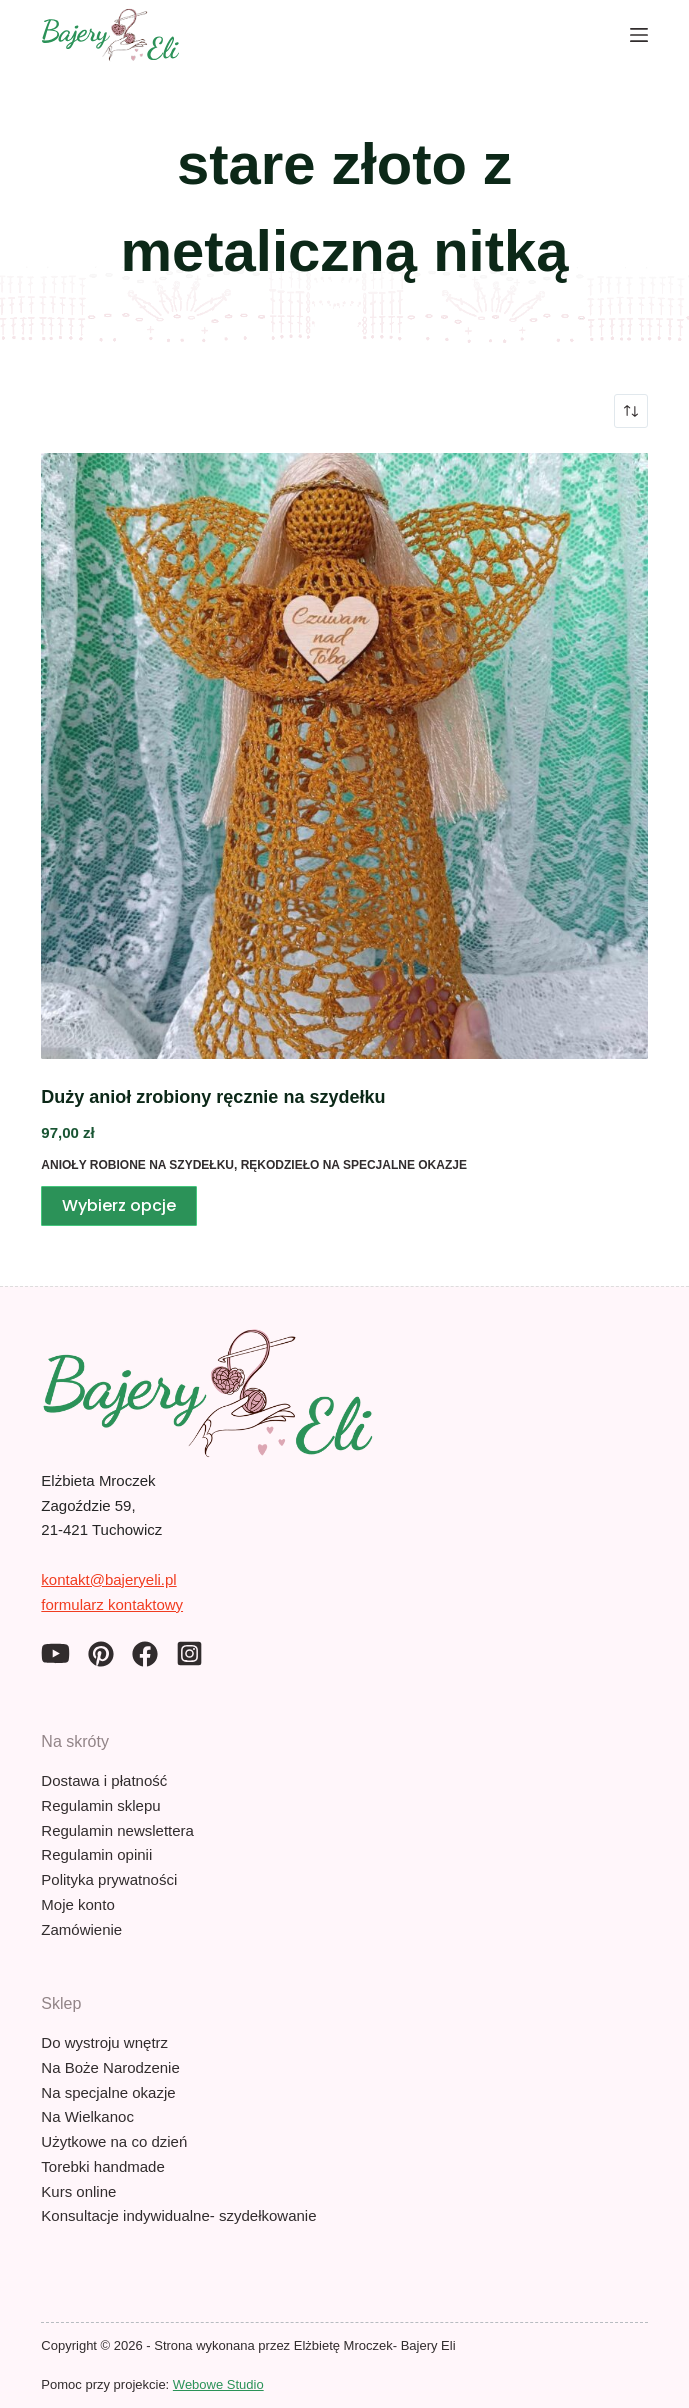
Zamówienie (81, 1929)
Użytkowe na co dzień (114, 2141)
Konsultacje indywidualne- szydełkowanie (178, 2215)
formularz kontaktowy (112, 1604)
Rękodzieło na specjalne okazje (354, 1165)
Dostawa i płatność (104, 1780)
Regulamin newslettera (117, 1830)
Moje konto (77, 1904)
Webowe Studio (218, 2384)
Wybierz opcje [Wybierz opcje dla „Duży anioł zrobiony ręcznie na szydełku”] (119, 1205)
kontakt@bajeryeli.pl (108, 1579)
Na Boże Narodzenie (110, 2067)
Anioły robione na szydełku (137, 1165)
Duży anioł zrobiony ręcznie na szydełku (213, 1097)
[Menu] (639, 35)
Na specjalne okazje (108, 2092)
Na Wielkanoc (87, 2116)
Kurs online (78, 2191)
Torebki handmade (102, 2166)
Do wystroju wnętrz (104, 2042)
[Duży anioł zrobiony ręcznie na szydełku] (344, 756)
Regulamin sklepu (100, 1805)
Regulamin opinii (96, 1854)
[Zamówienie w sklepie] (631, 411)
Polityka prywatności (109, 1879)
